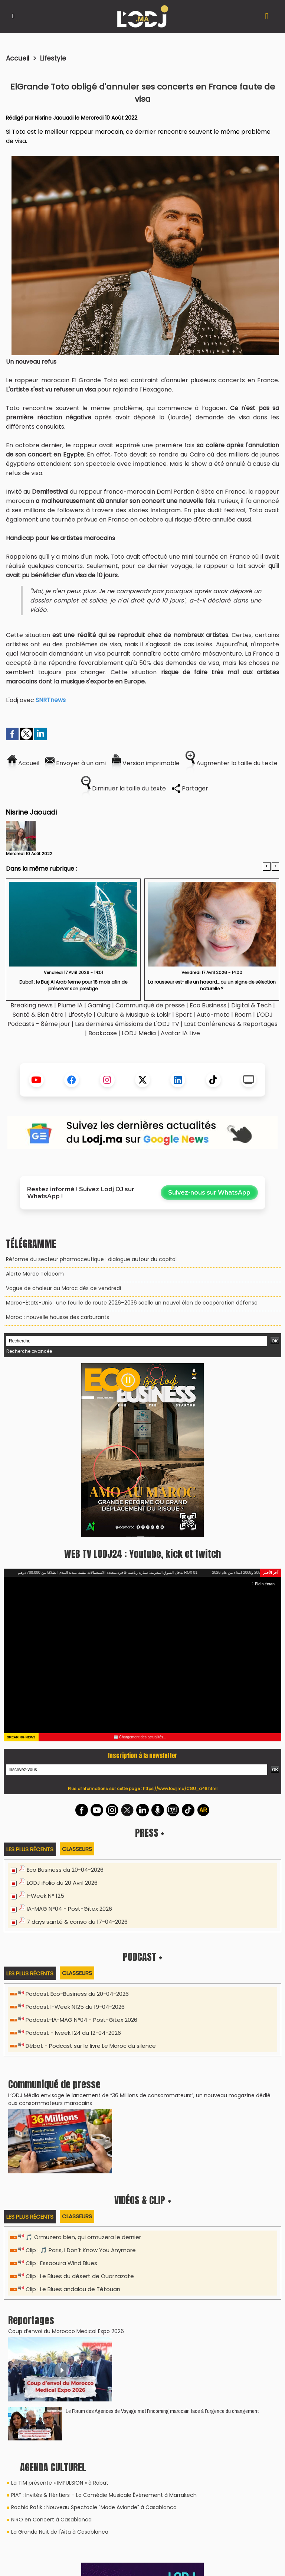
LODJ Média (139, 1033)
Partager (190, 788)
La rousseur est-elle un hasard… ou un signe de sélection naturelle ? (212, 985)
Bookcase (102, 1033)
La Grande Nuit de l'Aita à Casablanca (59, 2532)
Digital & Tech (251, 1005)
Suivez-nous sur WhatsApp (209, 1192)
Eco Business (208, 1005)
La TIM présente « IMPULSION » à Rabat (59, 2482)
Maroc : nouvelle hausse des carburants (57, 1317)
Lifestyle (53, 58)
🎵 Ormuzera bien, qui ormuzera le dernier (83, 2237)
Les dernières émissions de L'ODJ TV (127, 1024)
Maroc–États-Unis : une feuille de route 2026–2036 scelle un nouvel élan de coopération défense (132, 1302)
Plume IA (70, 1005)
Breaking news (31, 1005)
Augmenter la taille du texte (232, 763)
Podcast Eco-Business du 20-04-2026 (77, 1994)
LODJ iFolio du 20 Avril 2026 (62, 1883)
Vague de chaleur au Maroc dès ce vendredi (63, 1288)
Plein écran (263, 1584)
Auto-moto (214, 1014)
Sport (184, 1014)
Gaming (99, 1005)
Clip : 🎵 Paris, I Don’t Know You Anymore (81, 2250)
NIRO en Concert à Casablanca (51, 2519)
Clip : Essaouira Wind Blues (61, 2263)
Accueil (17, 58)
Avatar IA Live (180, 1033)
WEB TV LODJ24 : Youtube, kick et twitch (142, 1553)
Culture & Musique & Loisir (134, 1014)
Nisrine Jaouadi (54, 117)
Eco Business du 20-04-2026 (65, 1870)
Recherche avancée (29, 1351)
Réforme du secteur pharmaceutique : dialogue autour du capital (91, 1259)
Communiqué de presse (150, 1005)
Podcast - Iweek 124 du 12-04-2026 (73, 2033)
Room (243, 1014)
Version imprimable (146, 763)
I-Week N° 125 (45, 1896)
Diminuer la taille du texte (123, 788)
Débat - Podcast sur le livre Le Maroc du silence (91, 2046)
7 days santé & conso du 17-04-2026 (77, 1922)
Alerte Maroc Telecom (35, 1273)
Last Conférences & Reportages (231, 1024)
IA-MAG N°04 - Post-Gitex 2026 (69, 1909)
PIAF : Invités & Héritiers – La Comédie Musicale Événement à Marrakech (104, 2495)
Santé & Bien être (38, 1014)
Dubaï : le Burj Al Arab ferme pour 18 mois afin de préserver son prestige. (73, 985)
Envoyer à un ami (75, 763)
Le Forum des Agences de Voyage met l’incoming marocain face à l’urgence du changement (162, 2411)
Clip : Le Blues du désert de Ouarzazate (80, 2276)
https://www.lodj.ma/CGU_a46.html (180, 1788)
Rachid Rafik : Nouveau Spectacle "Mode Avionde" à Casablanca (94, 2507)
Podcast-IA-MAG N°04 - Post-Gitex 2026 (81, 2020)
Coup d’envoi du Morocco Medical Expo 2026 (66, 2331)
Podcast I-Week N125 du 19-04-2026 (75, 2007)
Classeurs (77, 1849)
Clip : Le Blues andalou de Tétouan (73, 2289)
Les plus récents (29, 1849)
